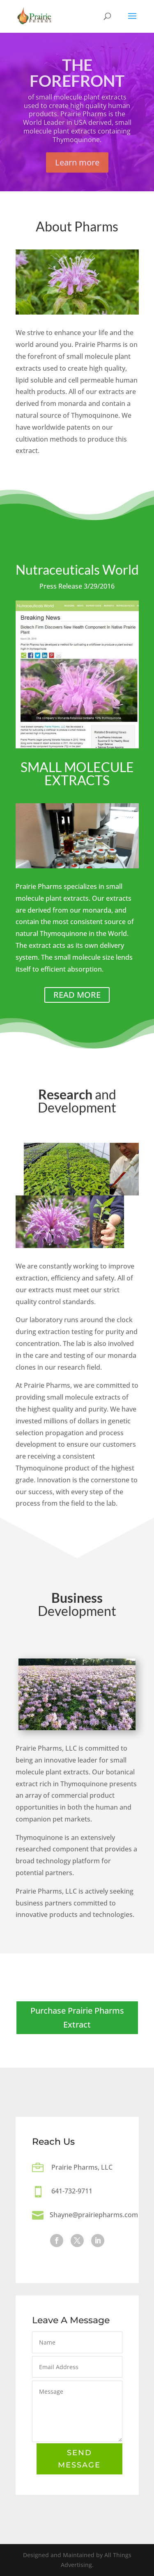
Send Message (79, 2459)
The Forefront (77, 83)
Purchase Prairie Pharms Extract (77, 2017)
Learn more (77, 172)
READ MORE (77, 994)
